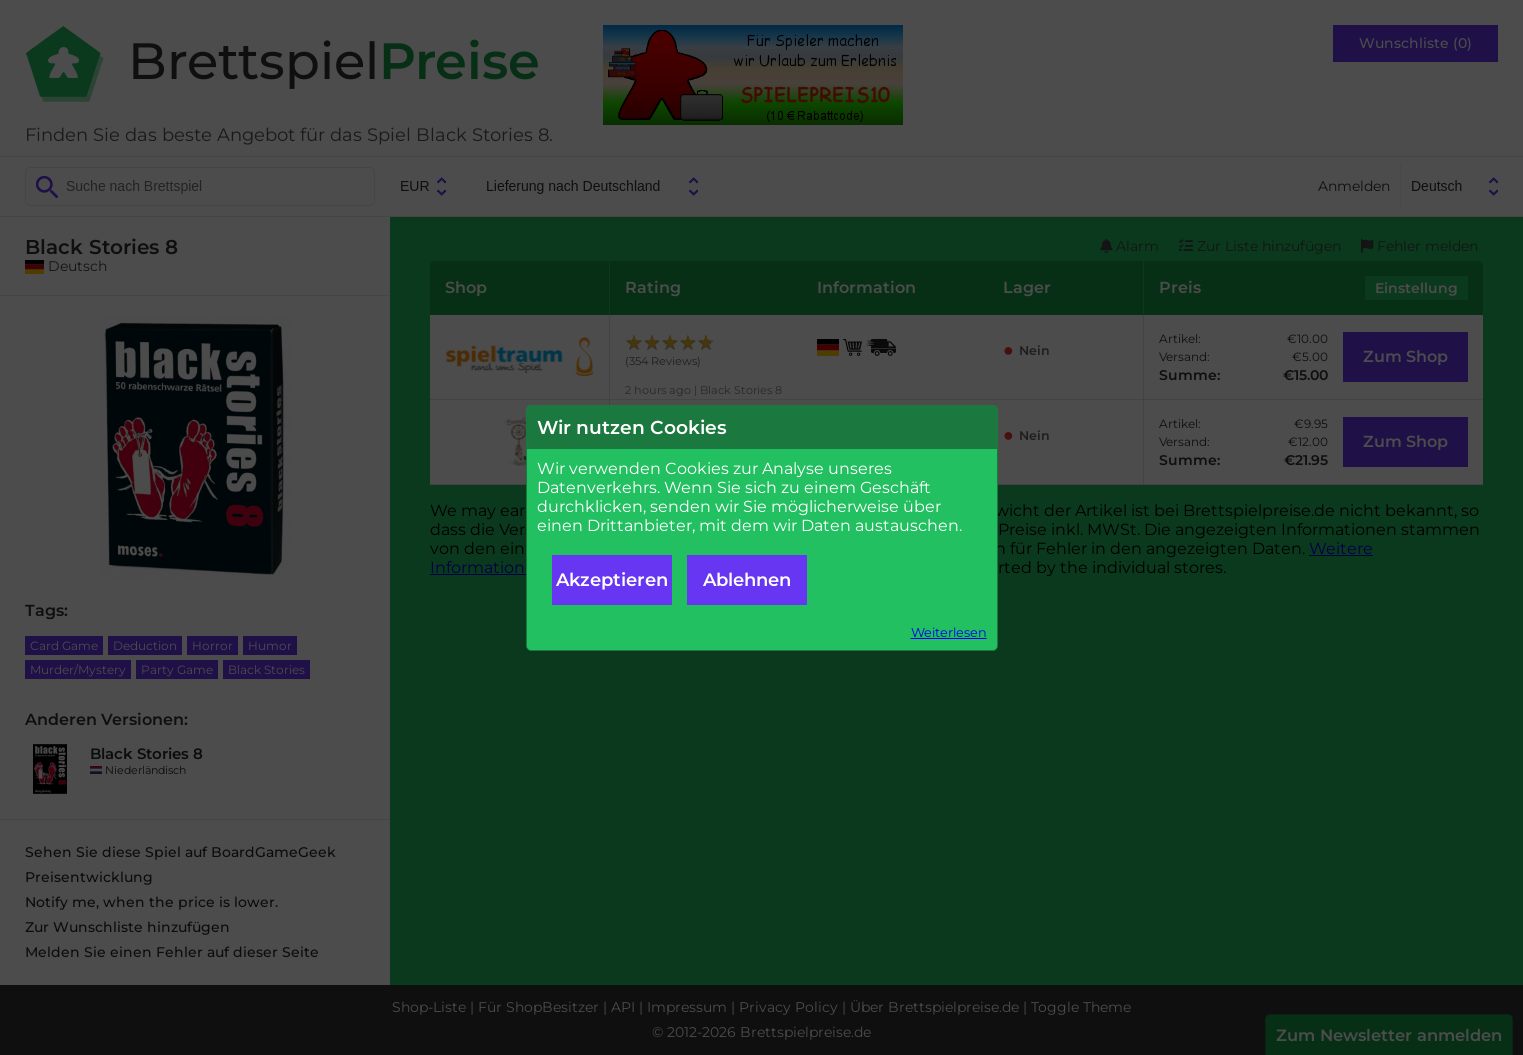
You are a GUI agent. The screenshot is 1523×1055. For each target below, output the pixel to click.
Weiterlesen (949, 632)
